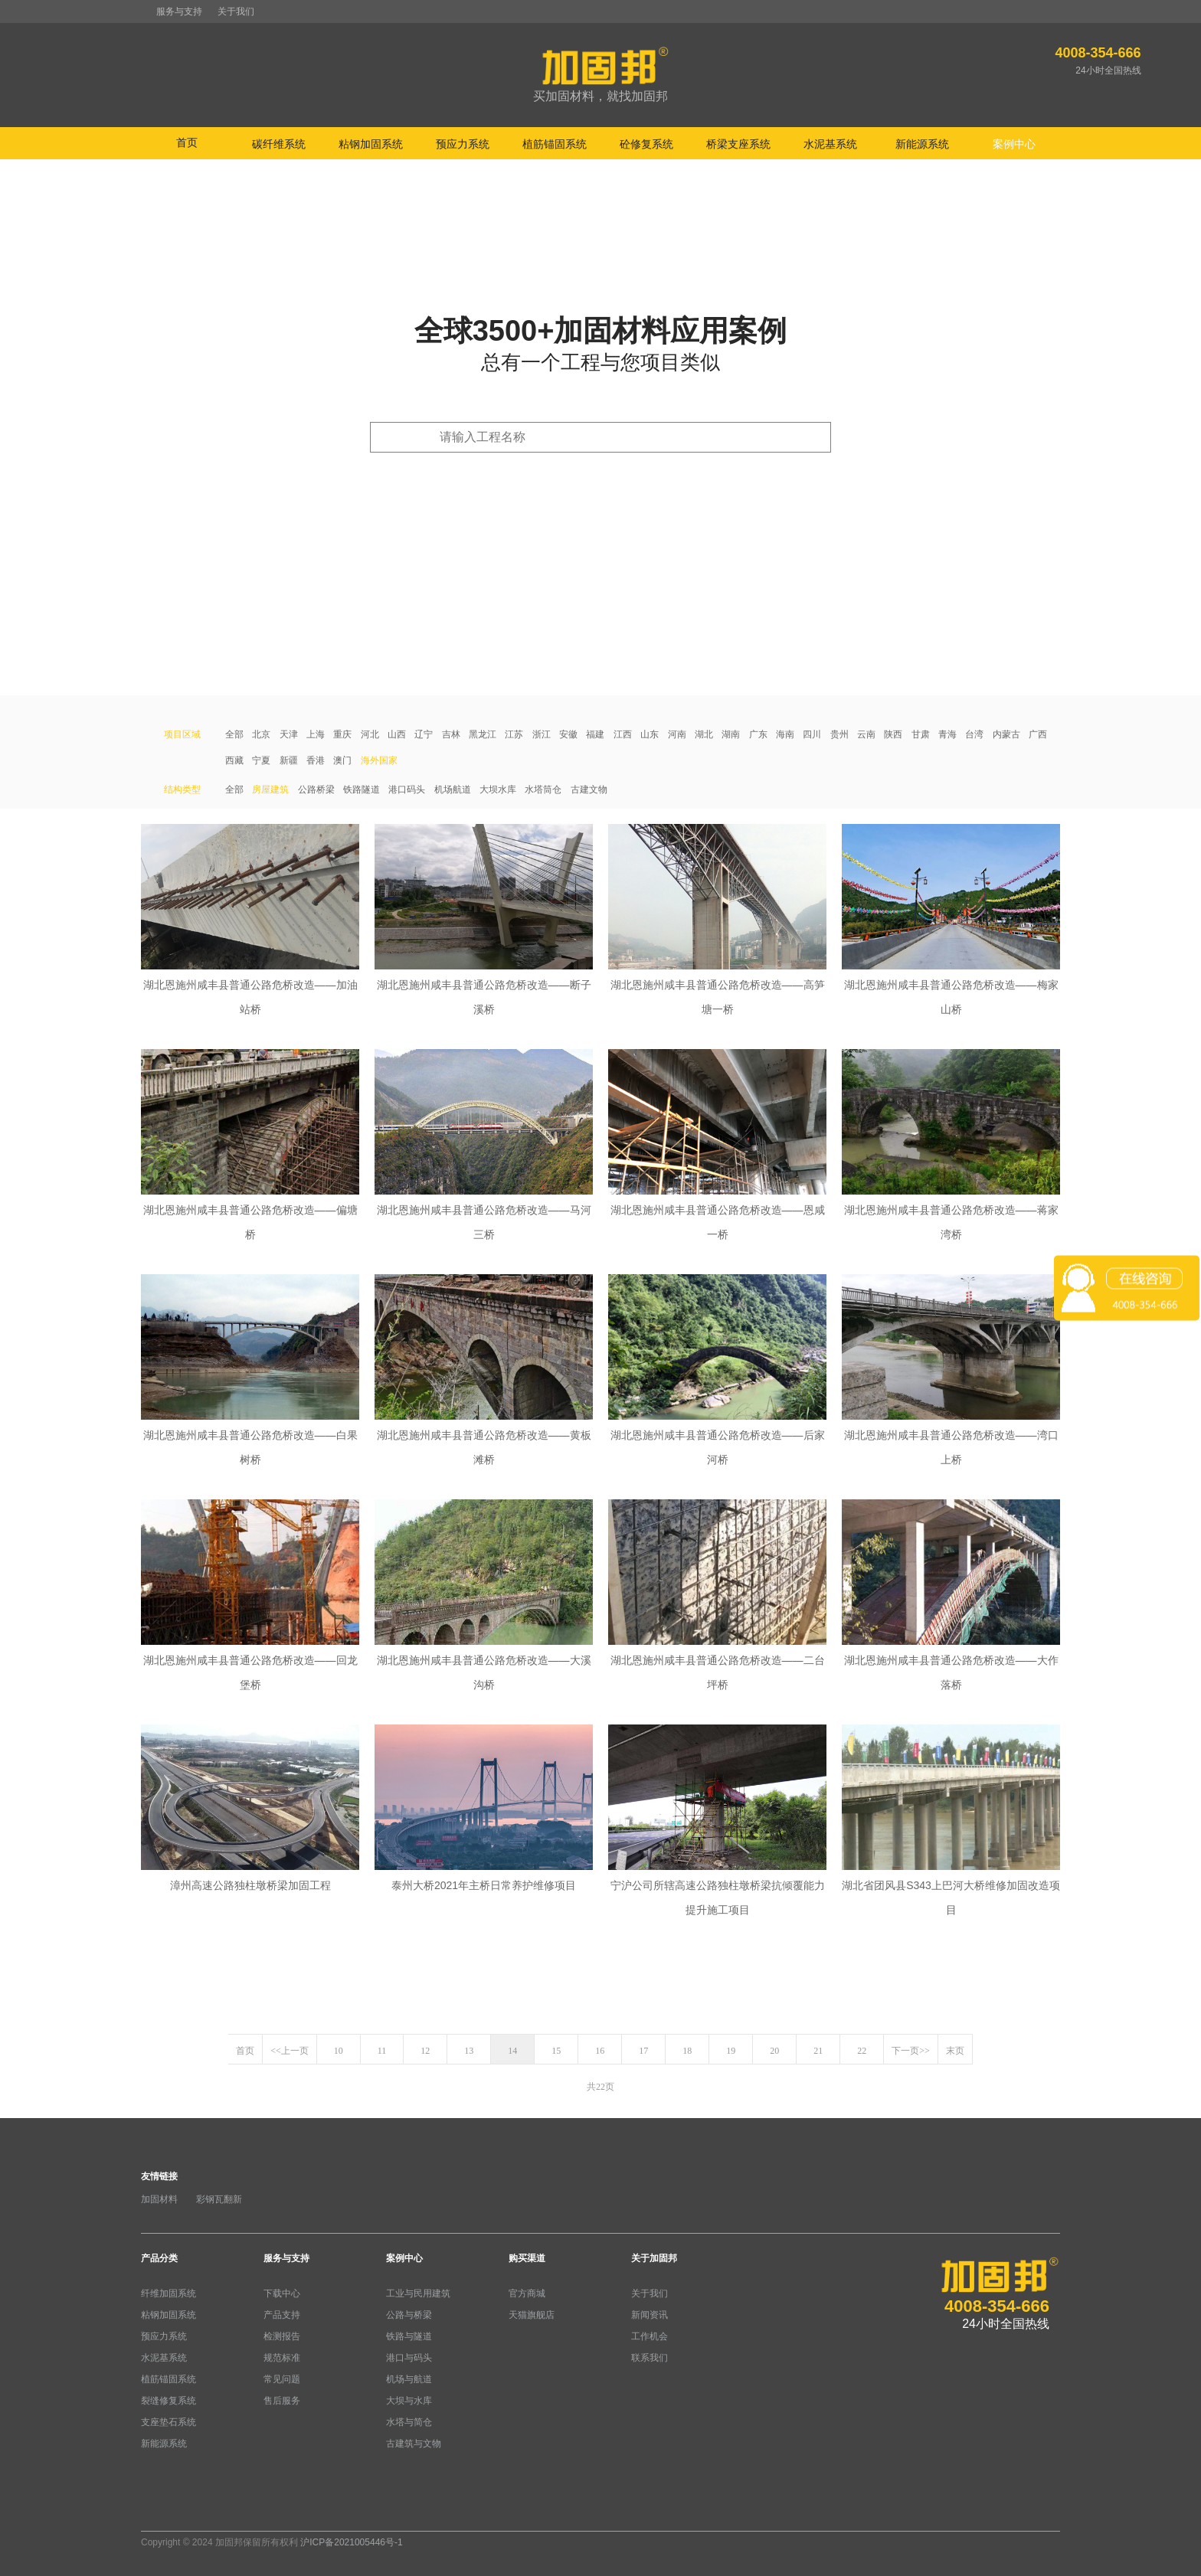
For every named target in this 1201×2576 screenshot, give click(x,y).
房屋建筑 (270, 789)
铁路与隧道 (409, 2336)
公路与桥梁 (409, 2315)
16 (599, 2050)
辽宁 (423, 734)
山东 (649, 734)
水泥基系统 (164, 2357)
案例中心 (404, 2258)
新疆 (289, 760)
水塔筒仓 (543, 789)
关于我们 (236, 11)
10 (338, 2050)
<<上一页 (289, 2050)
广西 (1038, 734)
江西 (623, 734)
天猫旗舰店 (532, 2315)
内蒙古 (1006, 734)
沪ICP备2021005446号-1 (351, 2542)
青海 (947, 734)
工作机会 (649, 2336)
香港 (315, 760)
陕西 (893, 734)
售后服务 (281, 2400)
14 (512, 2050)
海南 (785, 734)
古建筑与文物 (413, 2443)
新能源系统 (164, 2443)
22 (861, 2050)
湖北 (704, 734)
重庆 (342, 734)
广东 (758, 734)
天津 (289, 734)
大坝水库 (497, 789)
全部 (234, 734)
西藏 (234, 760)
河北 (370, 734)
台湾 (974, 734)
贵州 (839, 734)
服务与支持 (179, 11)
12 (425, 2050)
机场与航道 (409, 2379)
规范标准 (281, 2357)
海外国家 (379, 760)
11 (382, 2050)
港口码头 (406, 789)
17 (643, 2050)
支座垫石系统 (168, 2422)
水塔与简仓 (409, 2422)
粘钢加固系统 (168, 2315)
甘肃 (920, 734)
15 (556, 2050)
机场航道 (452, 789)
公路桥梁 (316, 789)
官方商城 (527, 2293)
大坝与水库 (409, 2400)
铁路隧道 (361, 789)
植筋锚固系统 (168, 2379)
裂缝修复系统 (168, 2400)
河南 (677, 734)
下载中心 (281, 2293)
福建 (595, 734)
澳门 (342, 760)
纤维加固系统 (168, 2293)
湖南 (731, 734)
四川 (812, 734)
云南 (866, 734)
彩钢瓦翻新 (219, 2199)
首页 (187, 142)
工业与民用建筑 (418, 2293)
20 (774, 2050)
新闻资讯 (649, 2315)
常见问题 (281, 2379)
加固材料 (159, 2199)
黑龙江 (482, 734)
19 (730, 2050)
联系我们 (649, 2357)
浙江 (541, 734)
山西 (397, 734)
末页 (955, 2050)
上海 (315, 734)
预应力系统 (164, 2336)
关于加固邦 (654, 2258)
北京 (261, 734)
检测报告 (281, 2336)
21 (818, 2050)
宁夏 (261, 760)
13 (468, 2050)
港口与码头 (409, 2357)
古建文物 (589, 789)
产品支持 (281, 2315)
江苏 (514, 734)
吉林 (451, 734)
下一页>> (911, 2050)
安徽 (568, 734)
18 (687, 2050)
